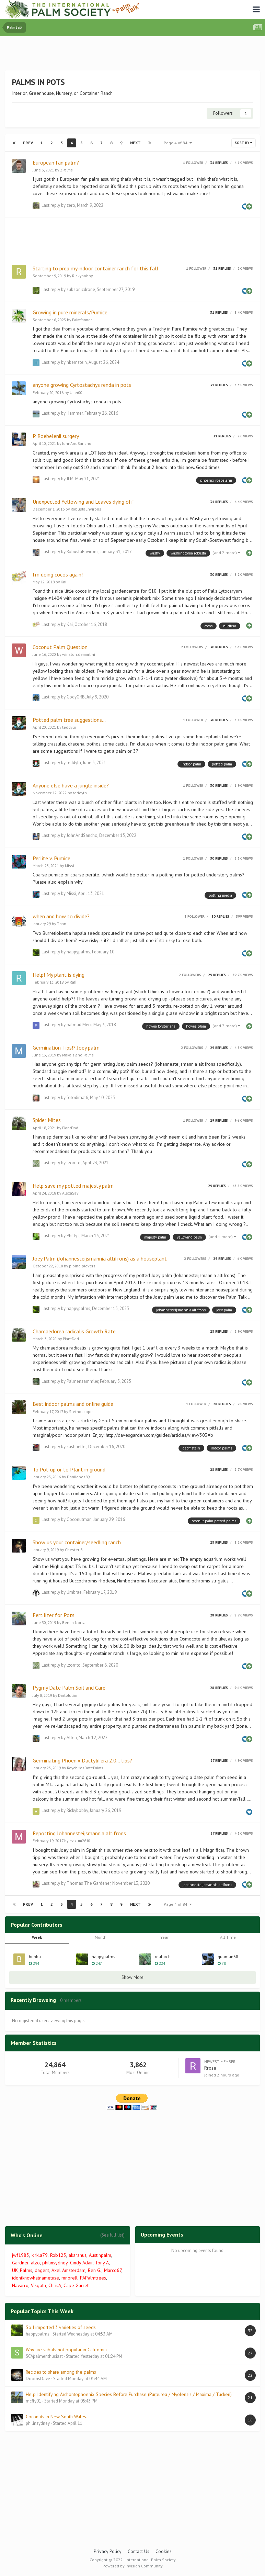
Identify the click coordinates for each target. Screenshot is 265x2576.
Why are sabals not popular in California (66, 2350)
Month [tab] (100, 1937)
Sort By (243, 143)
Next (135, 142)
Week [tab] (37, 1937)
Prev (28, 142)
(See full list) (112, 2235)
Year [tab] (164, 1937)
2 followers (192, 647)
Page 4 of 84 (178, 142)
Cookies (163, 2551)
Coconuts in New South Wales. (56, 2416)
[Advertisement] (132, 54)
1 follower (193, 162)
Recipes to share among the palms (61, 2372)
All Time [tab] (228, 1937)
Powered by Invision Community (133, 2565)
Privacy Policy (108, 2551)
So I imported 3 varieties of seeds (61, 2327)
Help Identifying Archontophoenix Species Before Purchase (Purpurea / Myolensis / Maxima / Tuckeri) (129, 2394)
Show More (132, 1977)
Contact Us (138, 2551)
